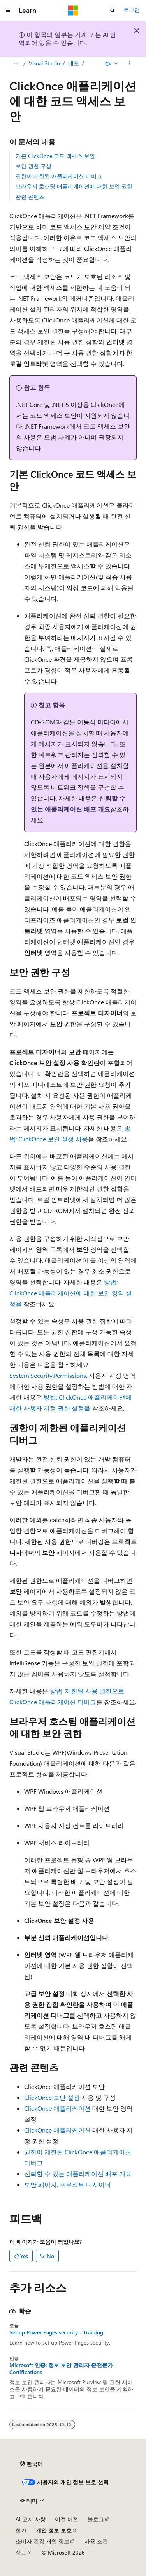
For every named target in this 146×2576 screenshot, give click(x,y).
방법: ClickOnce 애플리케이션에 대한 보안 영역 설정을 (70, 1293)
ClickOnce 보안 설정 (52, 2097)
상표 (21, 2552)
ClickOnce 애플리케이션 (57, 2108)
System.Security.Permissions (47, 1375)
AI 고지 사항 (31, 2519)
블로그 (96, 2519)
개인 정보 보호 (54, 2530)
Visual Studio (44, 63)
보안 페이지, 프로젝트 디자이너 (67, 2184)
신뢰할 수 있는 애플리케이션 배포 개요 (78, 2173)
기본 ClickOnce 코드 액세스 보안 (55, 155)
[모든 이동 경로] (16, 63)
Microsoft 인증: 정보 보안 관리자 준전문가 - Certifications (63, 2369)
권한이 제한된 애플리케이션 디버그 (59, 176)
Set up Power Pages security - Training (56, 2332)
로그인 (131, 10)
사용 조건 (96, 2541)
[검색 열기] (112, 11)
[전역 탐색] (8, 11)
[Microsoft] (73, 10)
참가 (21, 2530)
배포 (73, 63)
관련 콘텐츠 (30, 196)
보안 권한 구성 (33, 166)
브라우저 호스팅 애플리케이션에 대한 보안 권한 (74, 186)
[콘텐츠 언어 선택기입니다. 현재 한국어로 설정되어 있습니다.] (31, 2464)
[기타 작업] (130, 63)
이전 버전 (66, 2519)
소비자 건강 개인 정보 (42, 2541)
